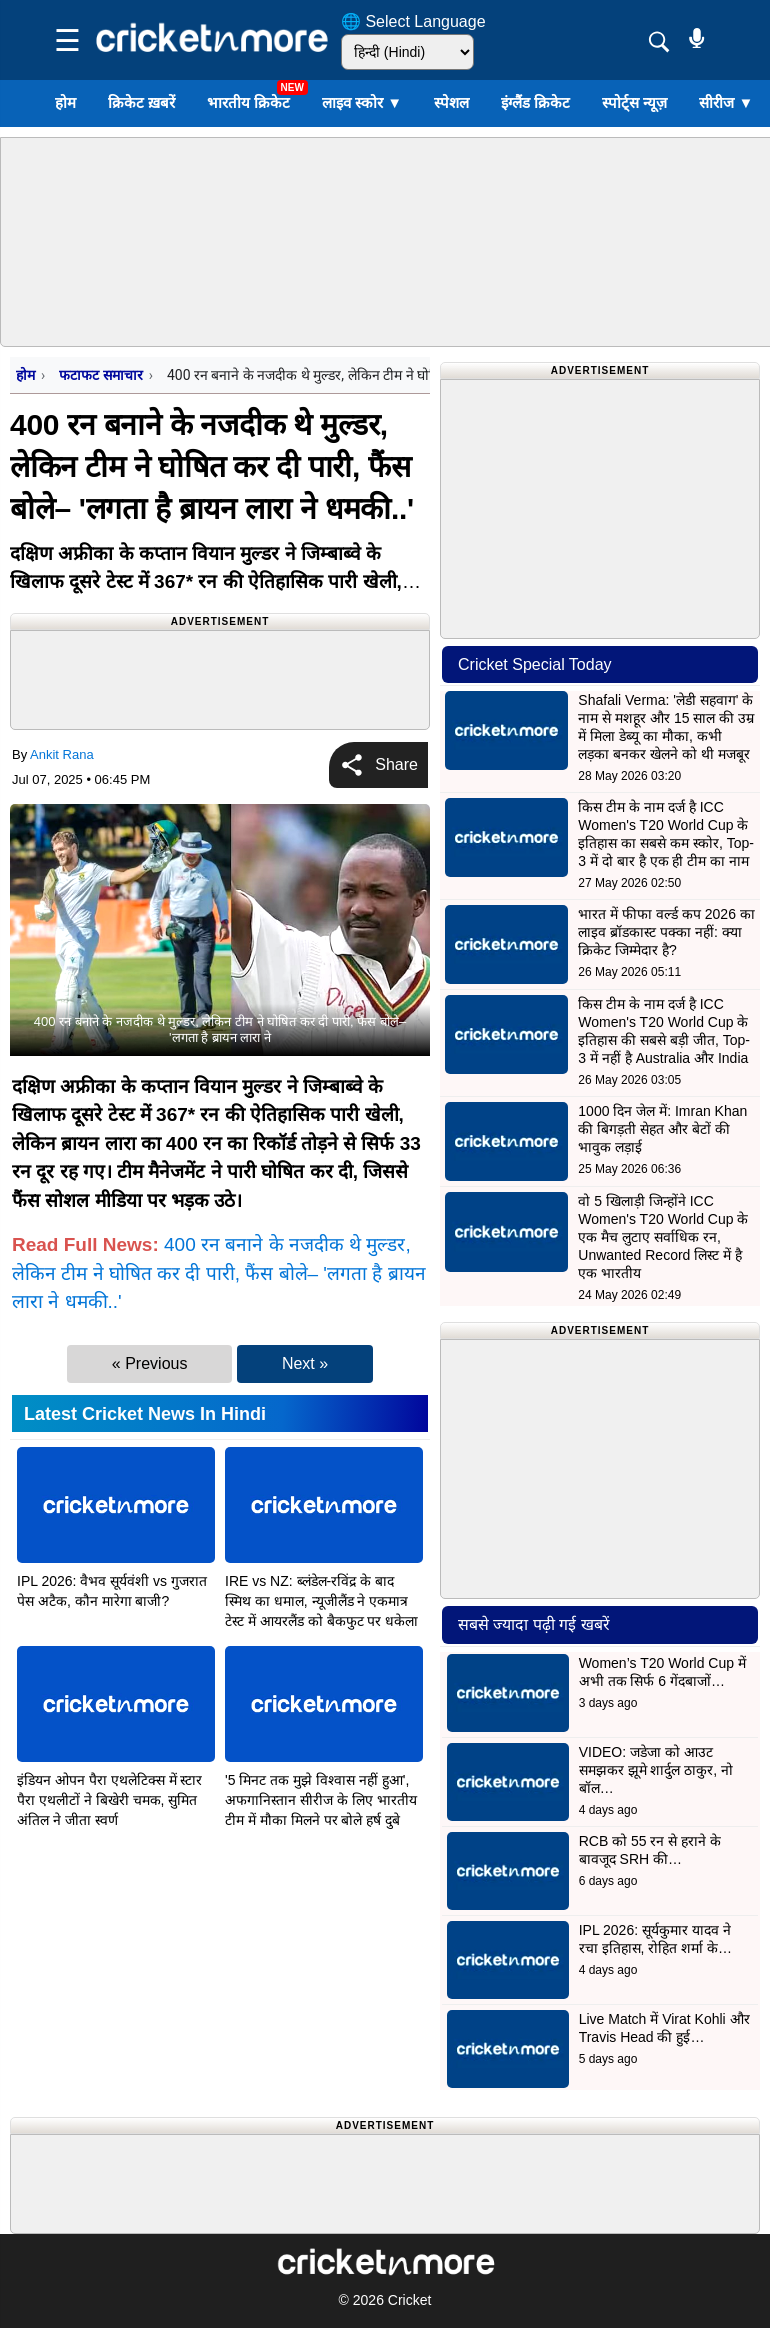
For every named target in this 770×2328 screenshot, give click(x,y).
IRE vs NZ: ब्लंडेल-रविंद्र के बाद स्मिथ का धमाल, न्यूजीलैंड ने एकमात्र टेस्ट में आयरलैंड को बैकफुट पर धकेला (321, 1601)
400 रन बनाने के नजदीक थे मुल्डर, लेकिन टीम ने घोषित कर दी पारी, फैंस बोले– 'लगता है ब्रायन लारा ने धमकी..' (219, 1273)
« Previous (150, 1363)
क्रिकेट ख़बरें (141, 102)
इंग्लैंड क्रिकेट (535, 102)
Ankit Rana (62, 754)
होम (65, 102)
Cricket (410, 2300)
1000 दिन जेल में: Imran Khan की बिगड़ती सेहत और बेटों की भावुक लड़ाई (662, 1129)
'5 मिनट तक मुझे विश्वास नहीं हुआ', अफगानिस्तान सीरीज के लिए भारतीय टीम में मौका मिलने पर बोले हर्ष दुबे (321, 1800)
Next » (305, 1363)
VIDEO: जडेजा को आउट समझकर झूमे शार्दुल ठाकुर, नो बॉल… (656, 1770)
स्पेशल (451, 102)
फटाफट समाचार (100, 375)
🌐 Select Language (413, 21)
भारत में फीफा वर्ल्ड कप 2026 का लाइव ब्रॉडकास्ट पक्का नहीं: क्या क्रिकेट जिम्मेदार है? (666, 932)
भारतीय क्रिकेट (248, 102)
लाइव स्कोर (362, 102)
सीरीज (726, 102)
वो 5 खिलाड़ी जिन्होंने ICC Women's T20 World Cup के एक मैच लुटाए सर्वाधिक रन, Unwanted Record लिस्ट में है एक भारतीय (663, 1237)
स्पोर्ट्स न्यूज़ (634, 102)
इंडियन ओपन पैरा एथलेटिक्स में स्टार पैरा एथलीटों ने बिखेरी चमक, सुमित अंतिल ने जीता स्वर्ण (109, 1800)
